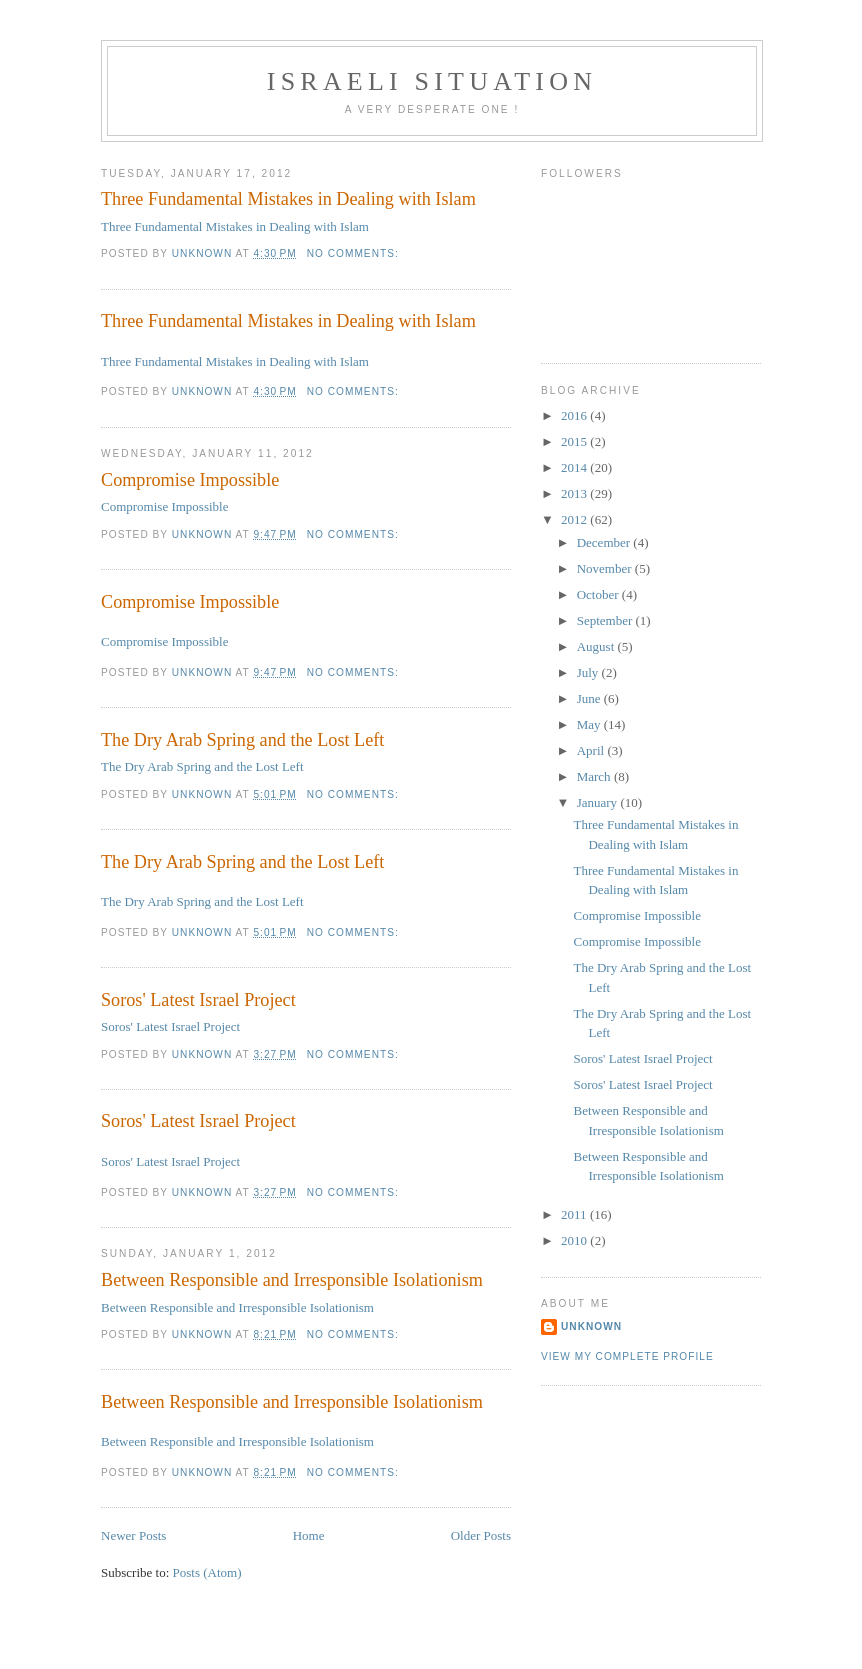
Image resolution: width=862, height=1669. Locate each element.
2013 (575, 493)
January (599, 802)
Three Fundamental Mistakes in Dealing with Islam (288, 199)
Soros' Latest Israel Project (198, 1000)
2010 (575, 1240)
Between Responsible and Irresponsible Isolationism (292, 1280)
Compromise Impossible (190, 480)
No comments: (355, 253)
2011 (575, 1214)
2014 (575, 467)
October (599, 594)
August (597, 646)
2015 (575, 441)
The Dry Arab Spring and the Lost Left (242, 740)
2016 (575, 415)
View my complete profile (627, 1356)
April (592, 750)
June (590, 698)
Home (309, 1535)
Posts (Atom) (207, 1572)
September (606, 620)
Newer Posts (133, 1535)
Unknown (591, 1326)
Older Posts (481, 1535)
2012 (575, 519)
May (590, 724)
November (606, 568)
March (595, 776)
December (605, 542)
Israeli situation (432, 81)
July (589, 672)
